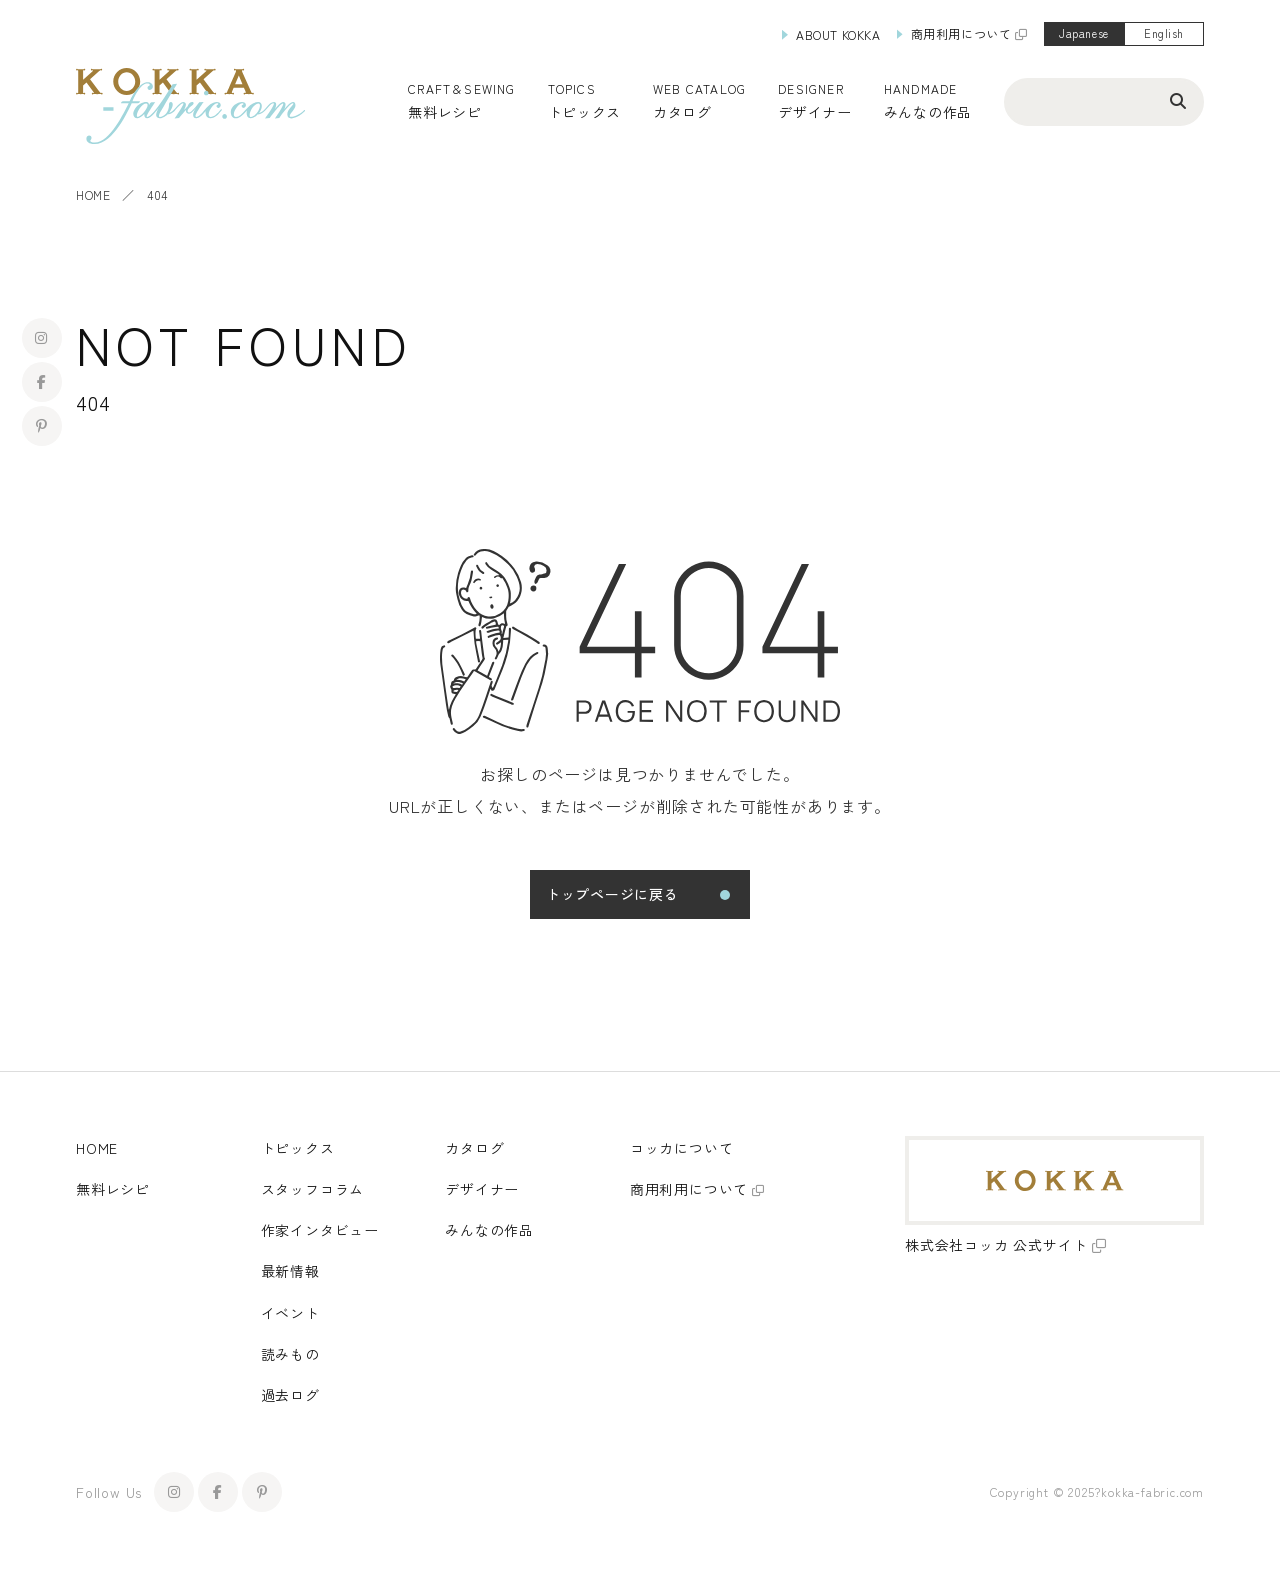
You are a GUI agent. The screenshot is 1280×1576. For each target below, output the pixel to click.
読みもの (290, 1354)
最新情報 (290, 1271)
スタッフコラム (313, 1189)
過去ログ (290, 1395)
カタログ (682, 112)
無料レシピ (113, 1189)
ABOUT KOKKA (838, 34)
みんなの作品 (928, 112)
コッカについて (682, 1148)
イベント (290, 1313)
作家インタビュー (320, 1230)
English (1164, 33)
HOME (93, 194)
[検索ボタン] (1178, 100)
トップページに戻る (612, 894)
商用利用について (961, 33)
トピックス (298, 1148)
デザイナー (815, 112)
